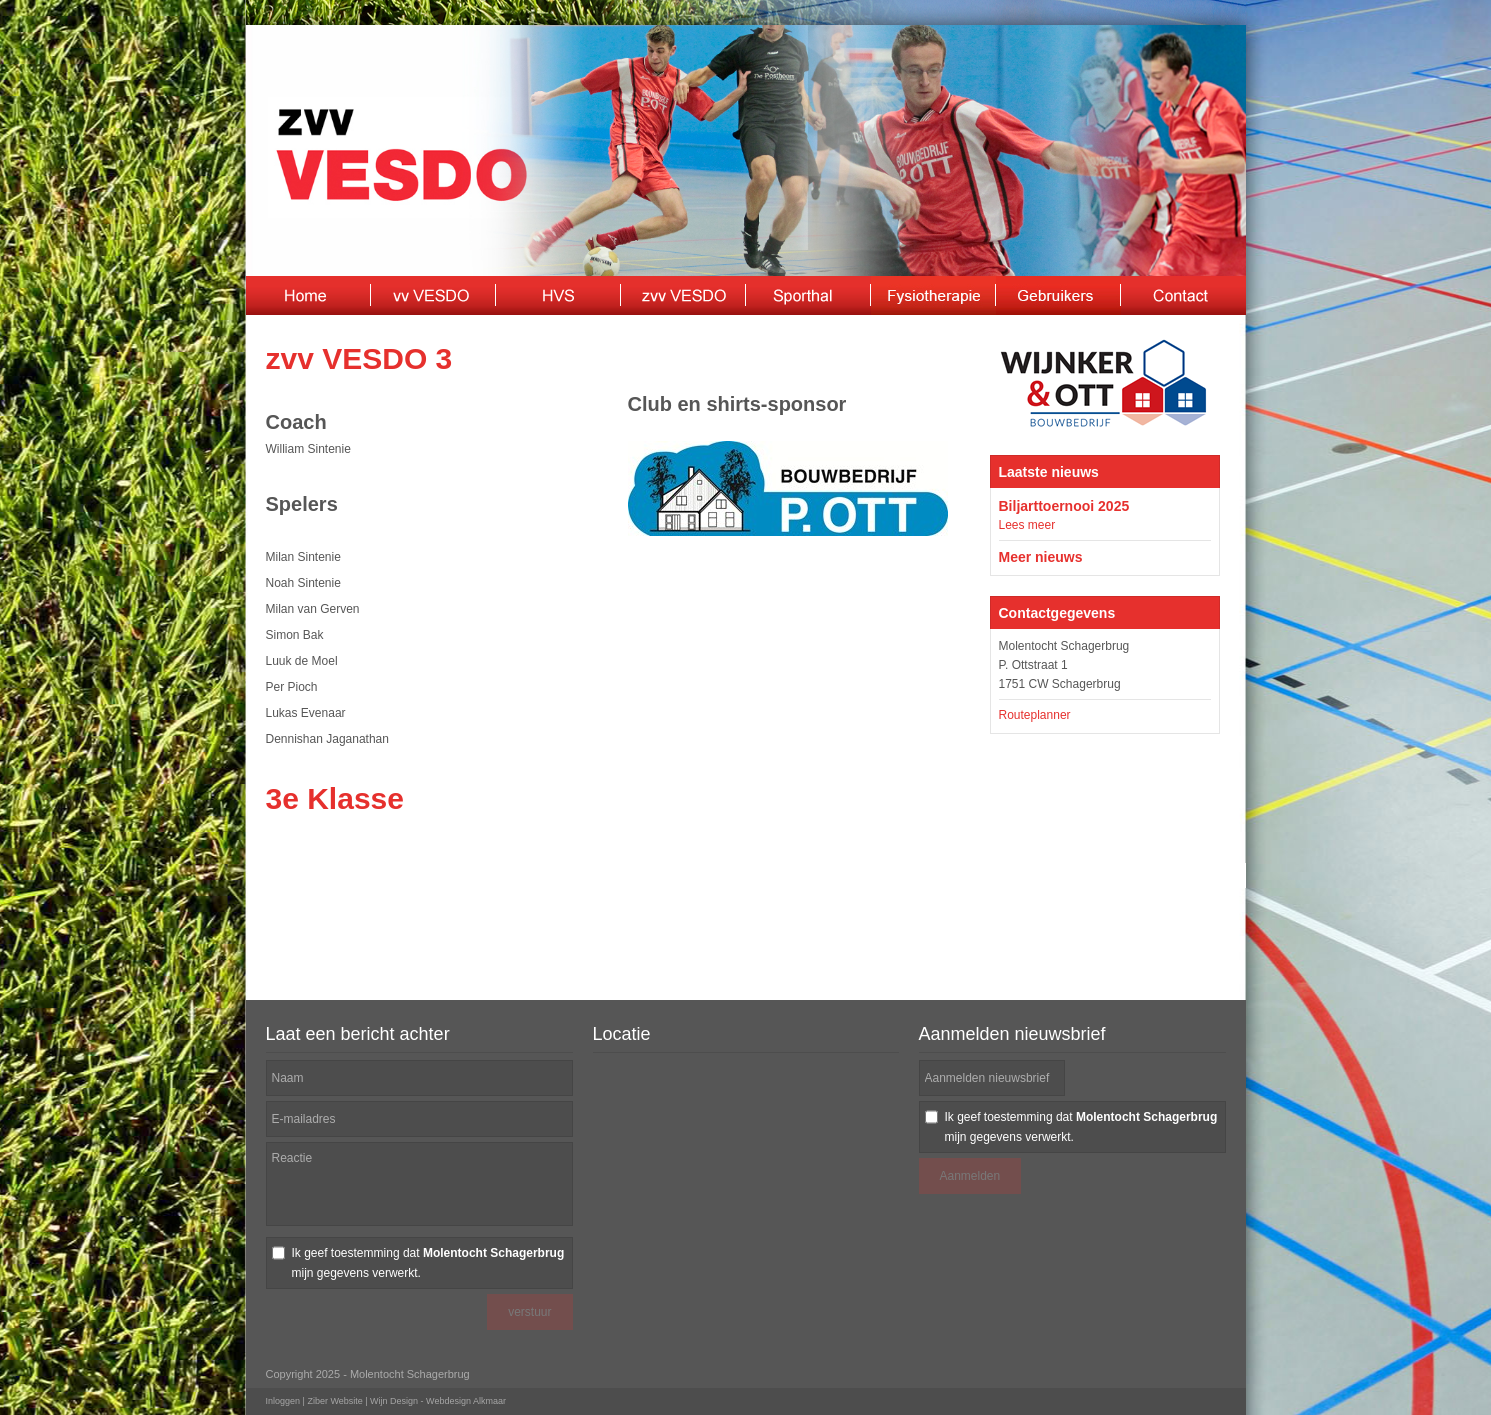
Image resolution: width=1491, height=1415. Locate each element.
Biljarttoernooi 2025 (1064, 506)
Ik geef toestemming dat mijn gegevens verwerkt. (428, 1263)
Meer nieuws (1041, 557)
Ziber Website (334, 1401)
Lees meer (1027, 525)
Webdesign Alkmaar (466, 1401)
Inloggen (283, 1401)
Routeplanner (1035, 715)
